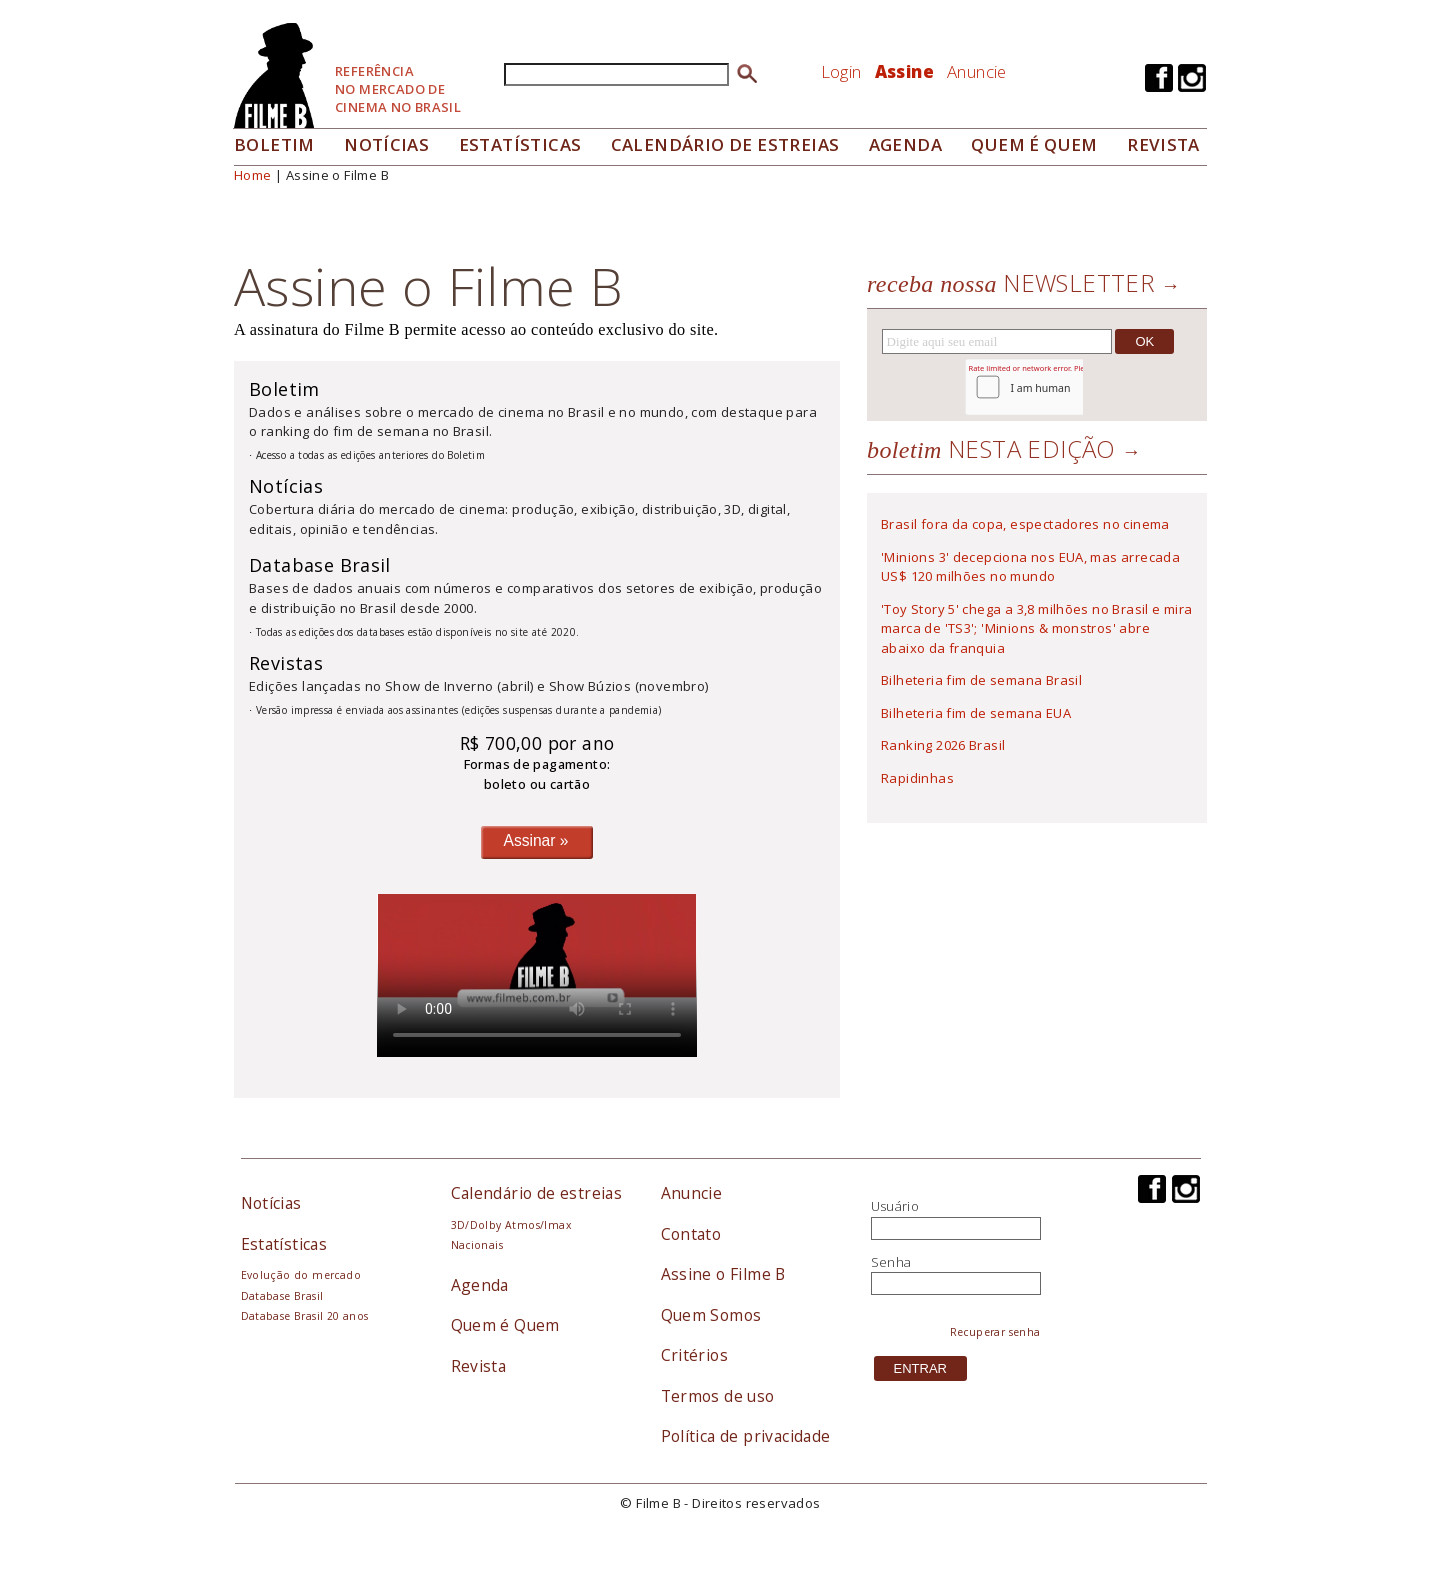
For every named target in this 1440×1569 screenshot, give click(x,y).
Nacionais (477, 1245)
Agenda (905, 144)
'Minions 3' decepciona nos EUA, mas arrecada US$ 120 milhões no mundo (1030, 567)
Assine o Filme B (723, 1274)
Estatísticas (520, 144)
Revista (1163, 144)
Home (253, 175)
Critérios (695, 1355)
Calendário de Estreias (725, 144)
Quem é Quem (505, 1325)
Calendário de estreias (537, 1193)
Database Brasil (282, 1296)
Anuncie (977, 71)
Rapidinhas (917, 778)
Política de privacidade (746, 1436)
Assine (904, 71)
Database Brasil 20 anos (305, 1316)
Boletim (274, 144)
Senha (891, 1262)
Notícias (386, 144)
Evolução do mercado (301, 1275)
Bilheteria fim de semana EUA (976, 713)
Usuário (895, 1206)
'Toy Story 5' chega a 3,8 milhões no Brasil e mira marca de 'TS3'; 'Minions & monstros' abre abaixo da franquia (1037, 628)
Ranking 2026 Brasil (943, 745)
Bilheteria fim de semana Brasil (981, 680)
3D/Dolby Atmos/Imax (511, 1225)
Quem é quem (1034, 144)
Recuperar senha (995, 1332)
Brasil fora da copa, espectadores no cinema (1025, 524)
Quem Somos (711, 1315)
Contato (691, 1234)
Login (841, 71)
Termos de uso (718, 1396)
